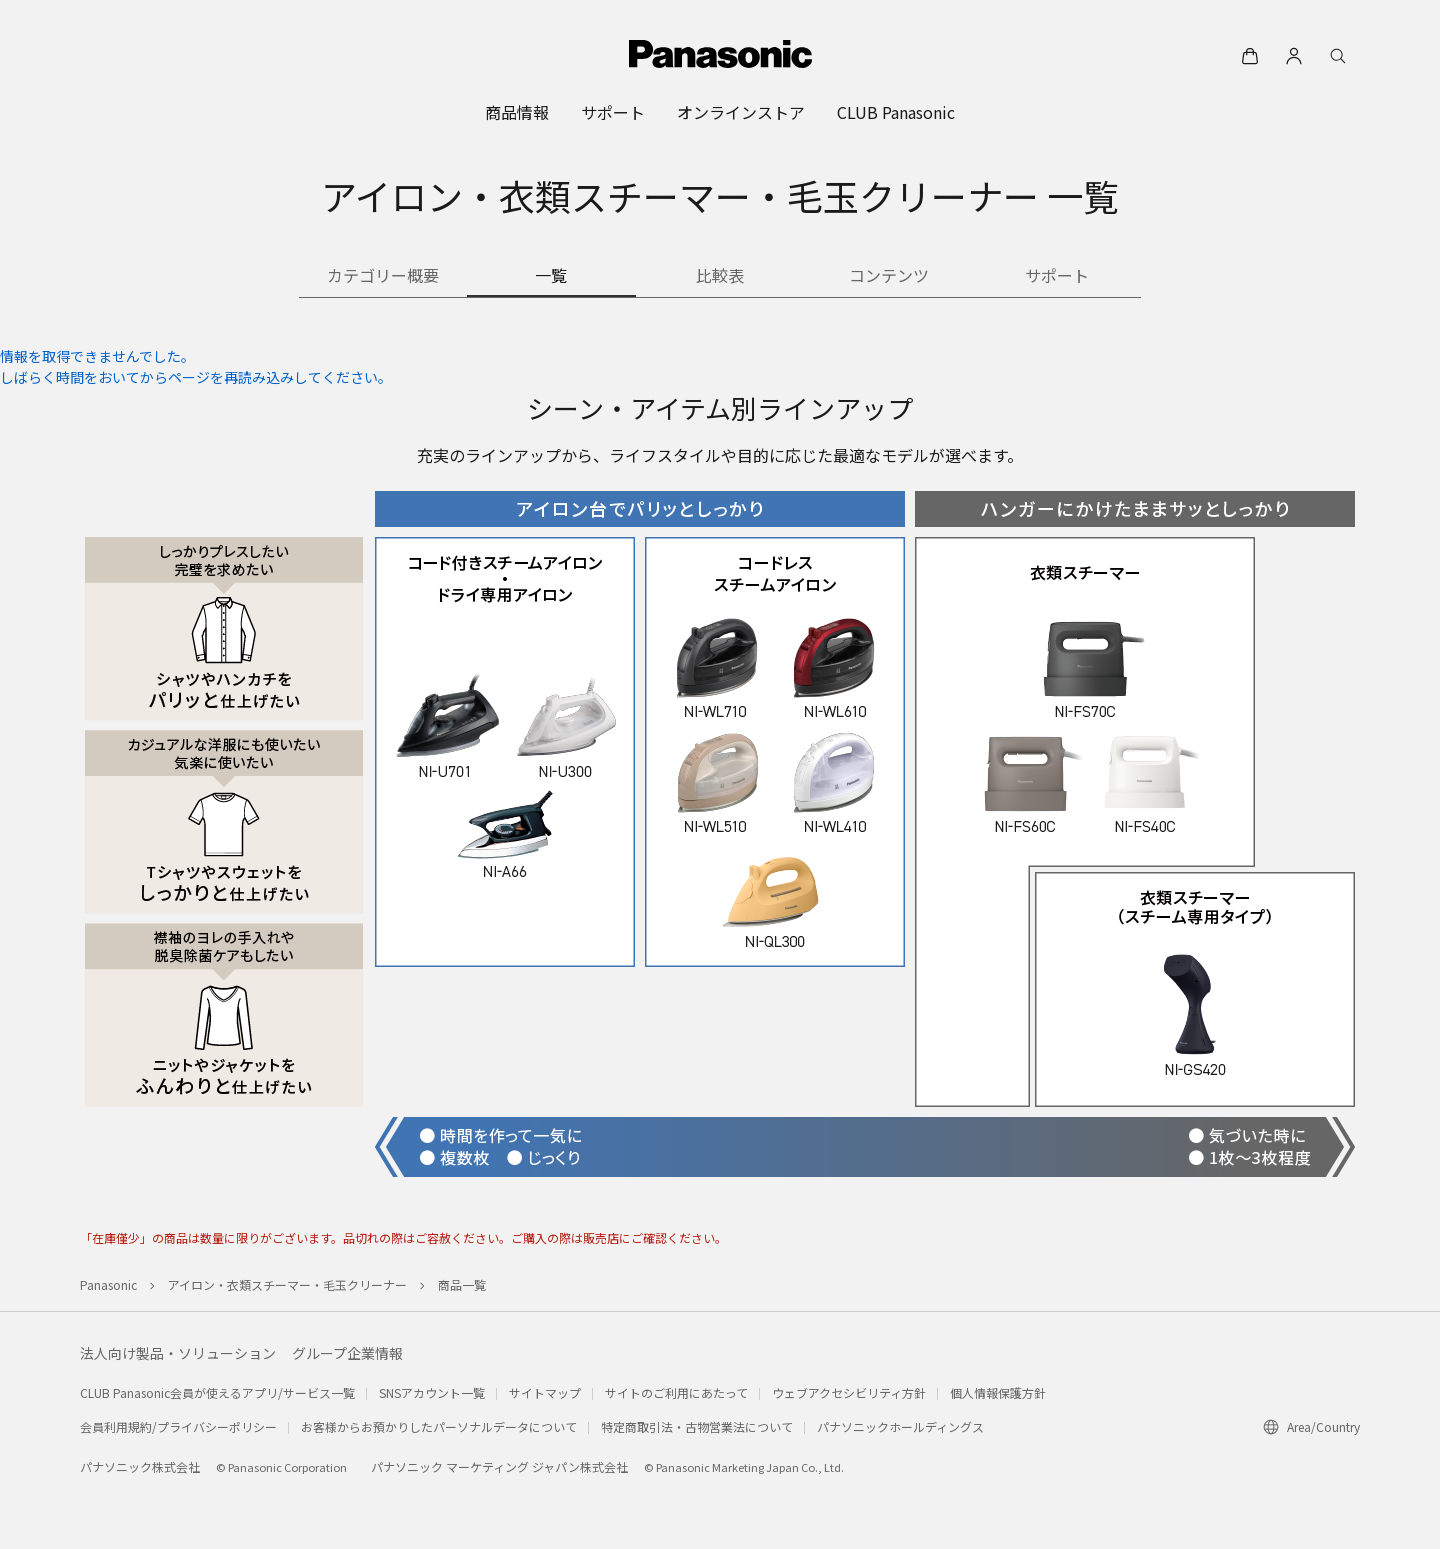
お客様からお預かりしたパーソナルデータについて (439, 1426)
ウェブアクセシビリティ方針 (849, 1392)
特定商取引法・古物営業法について (697, 1426)
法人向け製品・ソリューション (178, 1353)
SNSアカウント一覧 (432, 1392)
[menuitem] (517, 112)
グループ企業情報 (347, 1353)
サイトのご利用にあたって (676, 1392)
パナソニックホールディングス (900, 1426)
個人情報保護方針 (998, 1392)
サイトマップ (545, 1392)
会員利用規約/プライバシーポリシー (178, 1426)
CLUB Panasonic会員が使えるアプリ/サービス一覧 (217, 1392)
